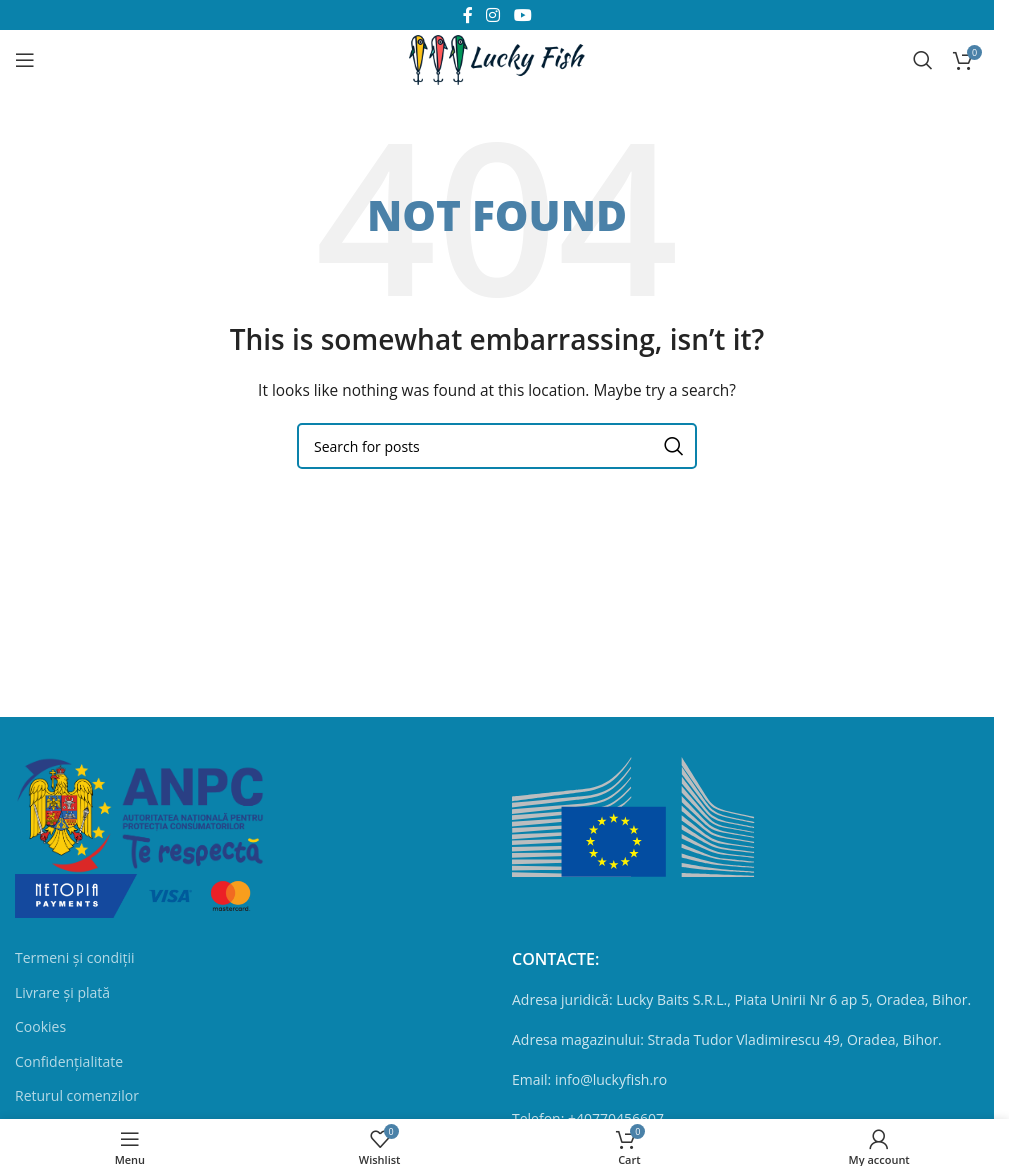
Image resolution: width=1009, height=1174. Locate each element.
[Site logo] (497, 58)
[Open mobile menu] (25, 60)
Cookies (40, 1026)
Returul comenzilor (77, 1095)
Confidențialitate (69, 1061)
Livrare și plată (62, 992)
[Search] (923, 60)
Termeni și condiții (75, 957)
